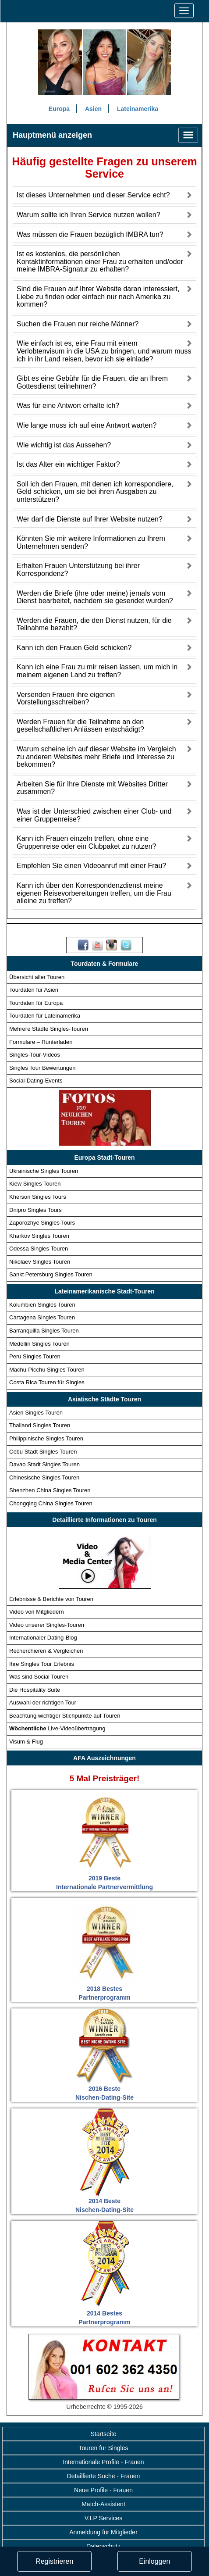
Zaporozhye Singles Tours (42, 1222)
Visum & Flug (26, 1741)
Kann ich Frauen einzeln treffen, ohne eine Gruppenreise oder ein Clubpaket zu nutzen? (86, 842)
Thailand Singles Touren (39, 1425)
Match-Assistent (103, 2504)
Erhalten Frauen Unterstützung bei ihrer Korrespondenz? (78, 570)
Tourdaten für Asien (33, 990)
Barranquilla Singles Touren (44, 1330)
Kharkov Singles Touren (39, 1236)
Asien (93, 108)
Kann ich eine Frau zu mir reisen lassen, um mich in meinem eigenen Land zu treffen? (97, 671)
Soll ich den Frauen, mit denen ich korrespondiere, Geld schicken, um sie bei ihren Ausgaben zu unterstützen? (95, 491)
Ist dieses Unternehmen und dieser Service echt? (93, 195)
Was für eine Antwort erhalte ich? (68, 406)
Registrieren (54, 2561)
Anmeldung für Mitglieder (103, 2532)
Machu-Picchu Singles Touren (47, 1369)
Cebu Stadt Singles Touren (43, 1451)
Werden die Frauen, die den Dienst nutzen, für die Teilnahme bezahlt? (94, 624)
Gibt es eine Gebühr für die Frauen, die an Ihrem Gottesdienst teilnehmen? (92, 382)
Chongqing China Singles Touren (50, 1503)
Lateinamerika (137, 108)
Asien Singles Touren (36, 1412)
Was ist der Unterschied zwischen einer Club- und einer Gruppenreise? (94, 815)
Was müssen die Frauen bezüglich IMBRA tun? (90, 234)
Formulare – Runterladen (41, 1042)
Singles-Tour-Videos (34, 1054)
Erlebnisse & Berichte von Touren (51, 1599)
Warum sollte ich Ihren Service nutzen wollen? (88, 214)
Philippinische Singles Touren (46, 1438)
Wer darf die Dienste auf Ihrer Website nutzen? (90, 519)
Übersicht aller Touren (36, 977)
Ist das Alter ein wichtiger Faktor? (68, 464)
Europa (59, 108)
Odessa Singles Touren (38, 1249)
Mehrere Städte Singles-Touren (48, 1028)
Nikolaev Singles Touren (39, 1261)
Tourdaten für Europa (36, 1003)
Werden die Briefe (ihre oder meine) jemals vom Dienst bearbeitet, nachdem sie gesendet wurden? (95, 597)
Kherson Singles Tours (37, 1196)
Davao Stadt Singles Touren (44, 1464)
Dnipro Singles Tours (35, 1210)
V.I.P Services (103, 2518)
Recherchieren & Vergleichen (46, 1650)
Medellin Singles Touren (39, 1343)
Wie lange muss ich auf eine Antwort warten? (86, 425)
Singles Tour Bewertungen (42, 1068)
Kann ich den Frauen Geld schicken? (74, 647)
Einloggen (154, 2561)
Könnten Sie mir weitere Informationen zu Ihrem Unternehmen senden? (91, 542)
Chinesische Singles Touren (44, 1477)
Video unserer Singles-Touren (46, 1625)
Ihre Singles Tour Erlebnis (41, 1664)
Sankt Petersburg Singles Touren (50, 1275)
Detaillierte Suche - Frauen (103, 2476)
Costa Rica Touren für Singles (47, 1382)
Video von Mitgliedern (36, 1612)
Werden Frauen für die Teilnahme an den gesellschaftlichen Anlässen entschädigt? (80, 725)
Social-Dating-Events (35, 1081)
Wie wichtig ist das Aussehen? (64, 445)
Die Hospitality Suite (34, 1689)
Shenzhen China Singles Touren (50, 1490)
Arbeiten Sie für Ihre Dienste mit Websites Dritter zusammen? (92, 788)
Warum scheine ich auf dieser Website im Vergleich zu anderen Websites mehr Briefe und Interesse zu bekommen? (96, 756)
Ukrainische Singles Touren (43, 1171)
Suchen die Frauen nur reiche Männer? (77, 324)
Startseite (103, 2433)
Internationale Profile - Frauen (103, 2461)
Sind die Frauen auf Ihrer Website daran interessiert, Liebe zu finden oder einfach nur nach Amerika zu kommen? (98, 296)
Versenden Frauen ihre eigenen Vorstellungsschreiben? (66, 698)
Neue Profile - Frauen (103, 2490)
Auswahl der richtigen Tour (42, 1703)
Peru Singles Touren (34, 1356)
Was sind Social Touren (38, 1676)
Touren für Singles (103, 2447)
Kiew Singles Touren (35, 1184)
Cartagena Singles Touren (42, 1318)
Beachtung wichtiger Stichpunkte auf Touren (64, 1715)
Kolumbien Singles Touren (42, 1304)
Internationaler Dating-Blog (43, 1638)
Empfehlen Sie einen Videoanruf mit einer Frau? (91, 866)
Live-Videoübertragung (57, 1729)
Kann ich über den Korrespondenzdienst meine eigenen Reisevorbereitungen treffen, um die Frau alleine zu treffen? (94, 893)
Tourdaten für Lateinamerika (44, 1016)
